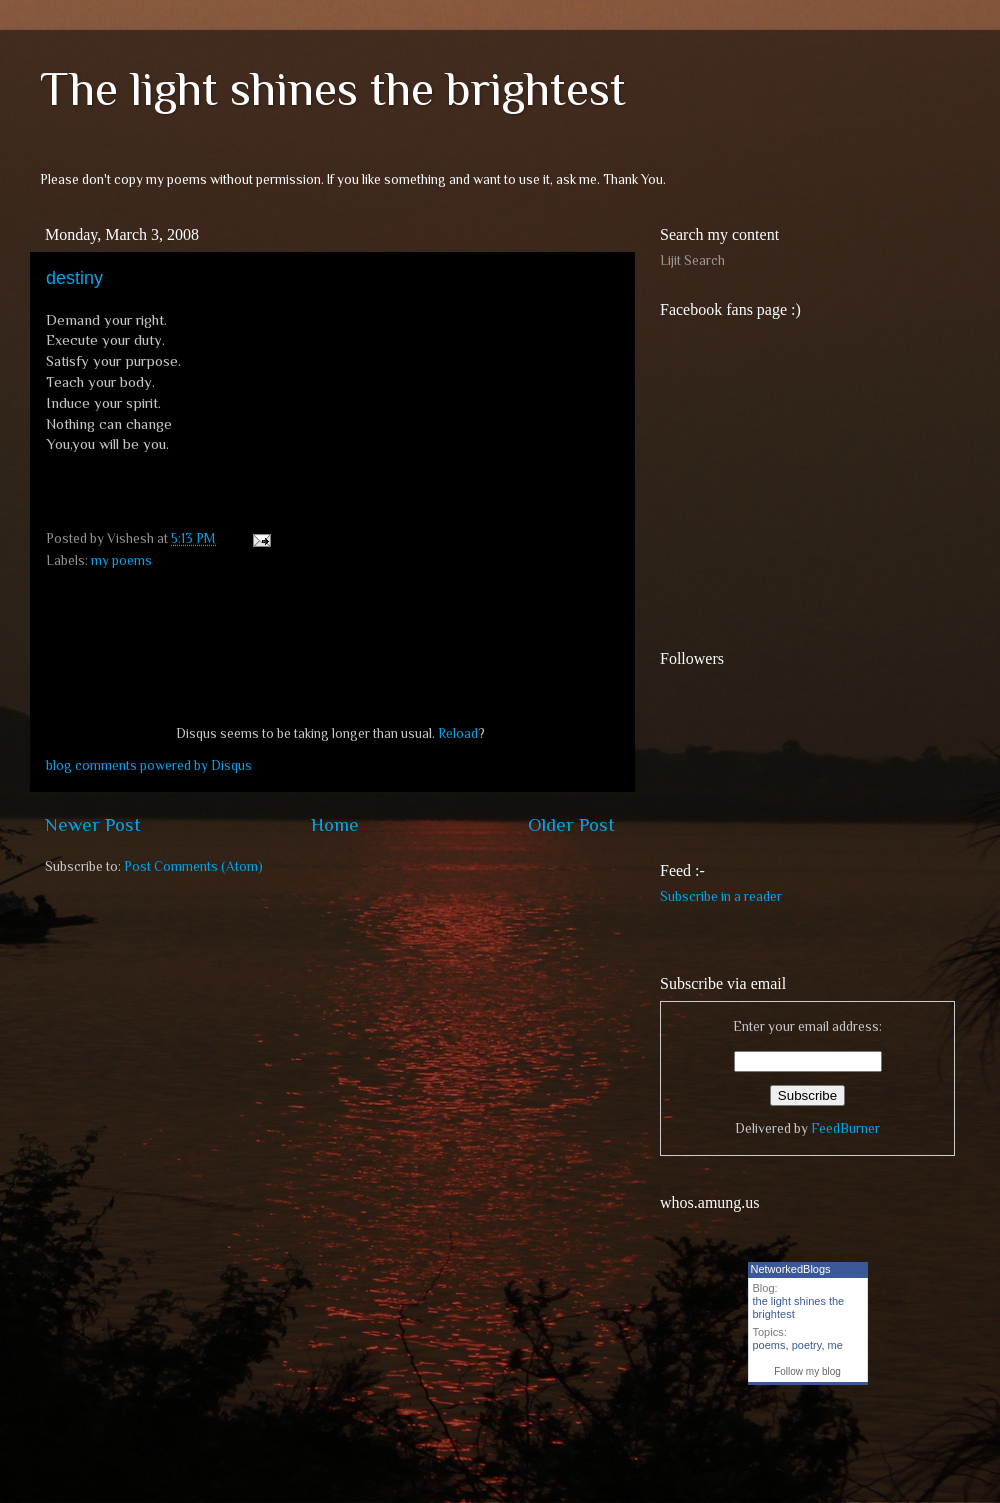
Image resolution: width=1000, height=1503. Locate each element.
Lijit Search (692, 260)
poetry (807, 1345)
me (835, 1345)
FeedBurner (845, 1128)
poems (769, 1345)
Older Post (571, 824)
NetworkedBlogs (791, 1269)
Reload (458, 733)
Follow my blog (807, 1371)
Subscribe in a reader (721, 896)
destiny (74, 278)
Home (335, 824)
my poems (121, 560)
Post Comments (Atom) (193, 866)
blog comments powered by (149, 765)
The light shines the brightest (333, 89)
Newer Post (93, 824)
